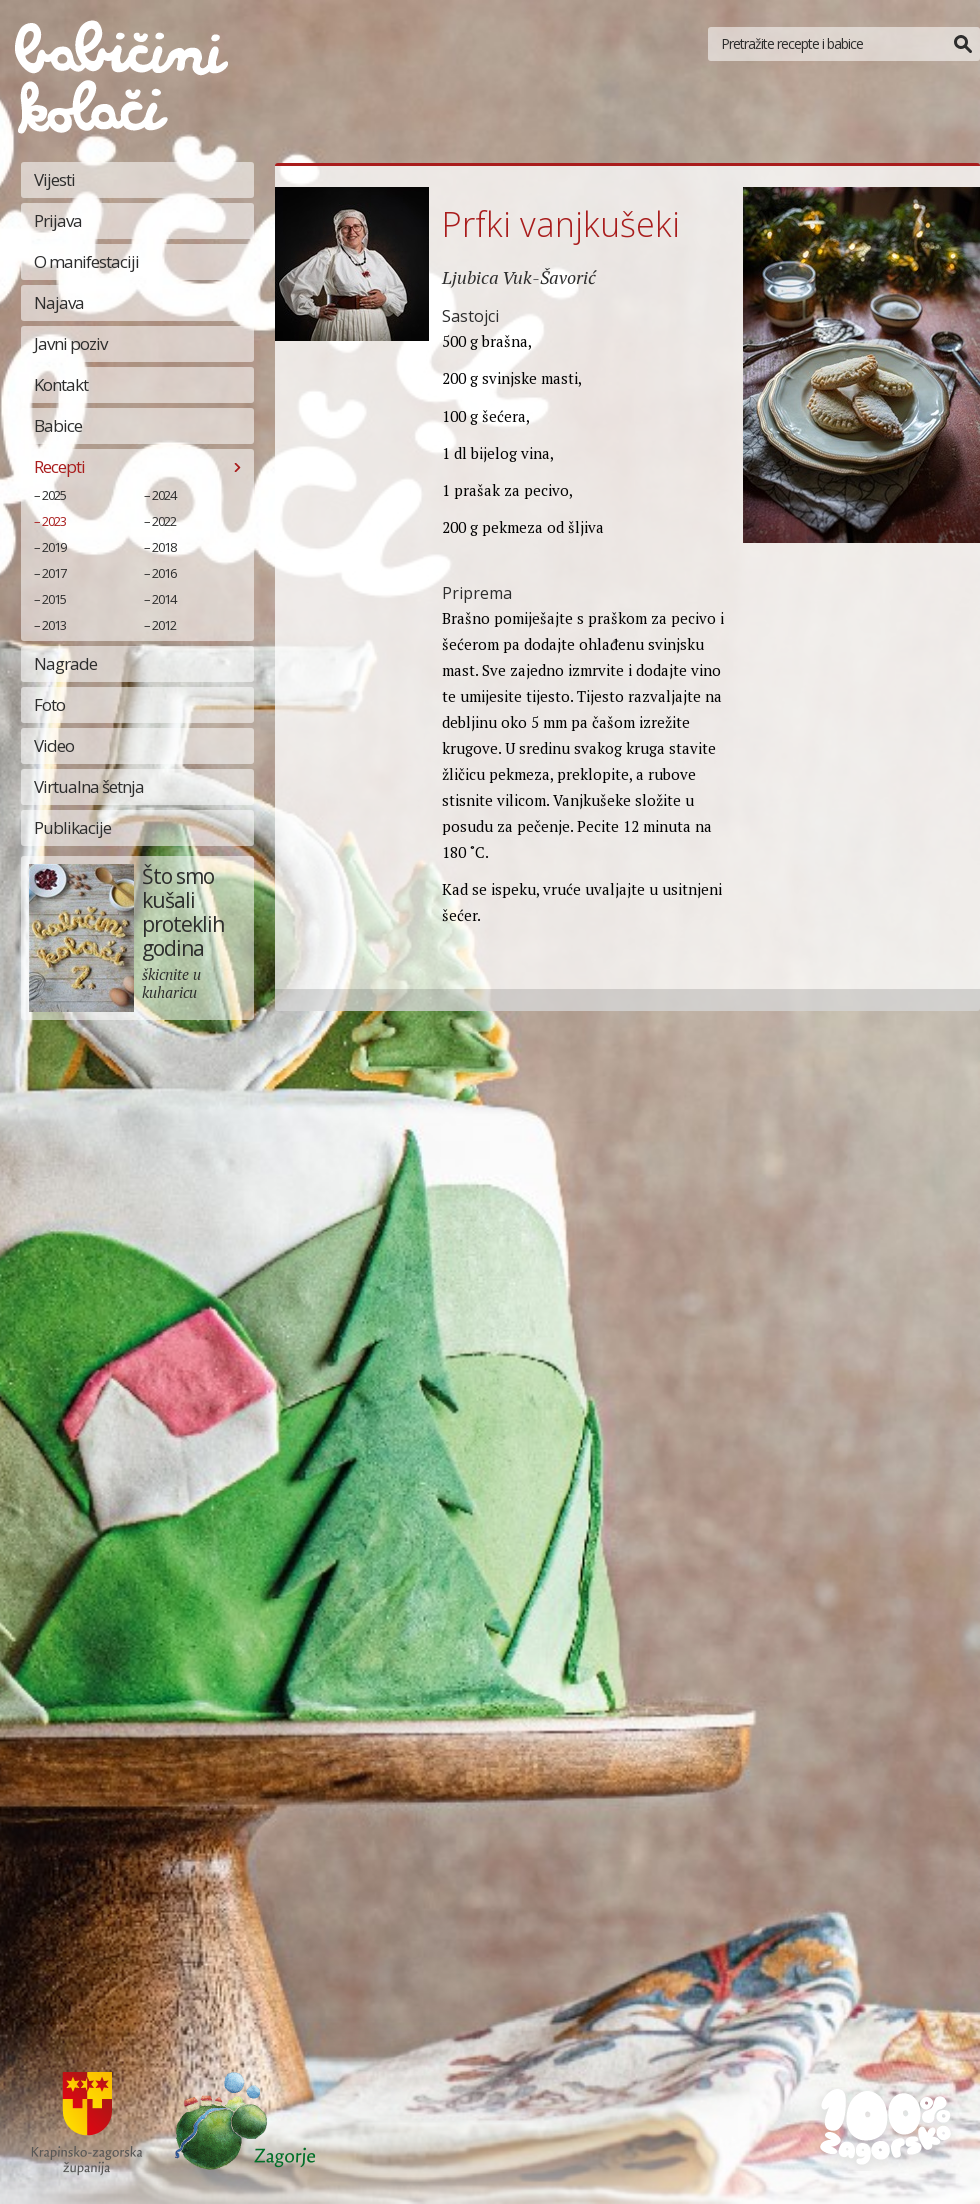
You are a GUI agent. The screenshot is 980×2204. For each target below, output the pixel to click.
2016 (164, 573)
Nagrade (65, 663)
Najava (59, 302)
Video (54, 745)
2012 (164, 625)
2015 (54, 599)
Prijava (58, 220)
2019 (54, 547)
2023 (54, 521)
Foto (49, 704)
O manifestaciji (86, 261)
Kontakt (61, 384)
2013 (54, 625)
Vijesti (54, 179)
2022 (164, 521)
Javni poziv (70, 343)
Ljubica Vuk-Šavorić (519, 277)
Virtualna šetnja (89, 786)
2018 (164, 547)
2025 (54, 495)
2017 (54, 573)
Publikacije (72, 827)
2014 (164, 599)
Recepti (59, 466)
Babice (58, 425)
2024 (164, 495)
